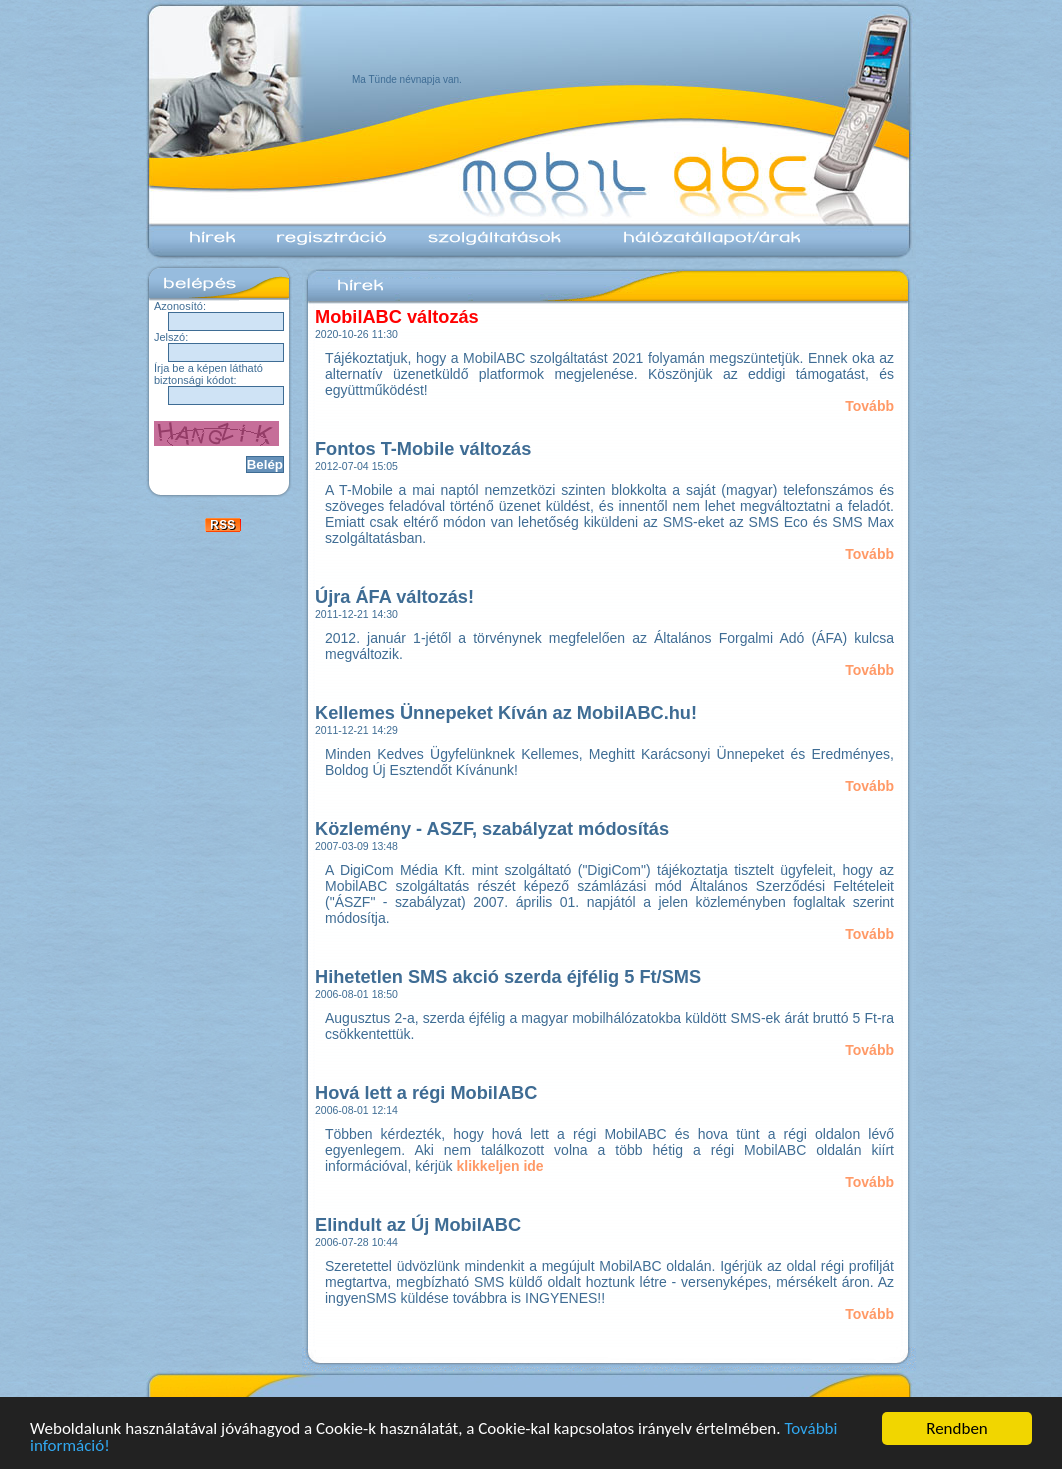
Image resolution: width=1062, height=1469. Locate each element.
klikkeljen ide (500, 1166)
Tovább (869, 406)
